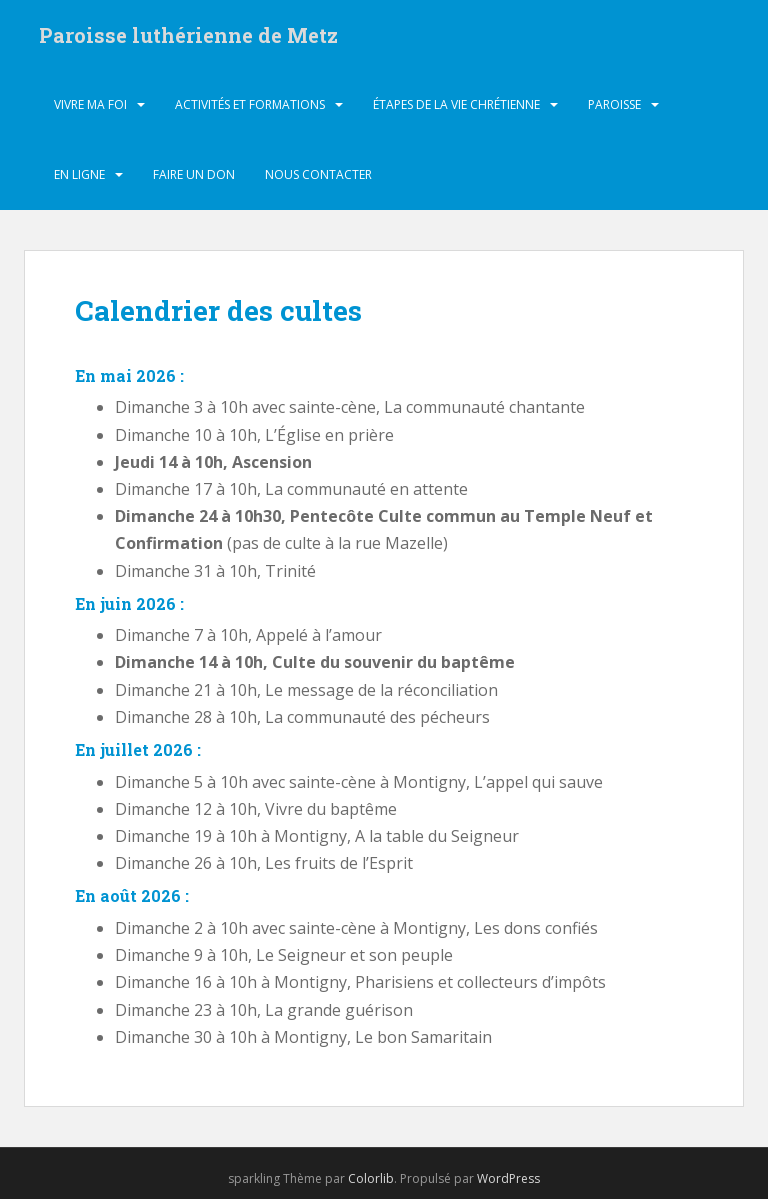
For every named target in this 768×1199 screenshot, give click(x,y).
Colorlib (371, 1178)
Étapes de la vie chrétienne (456, 104)
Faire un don (194, 174)
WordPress (508, 1178)
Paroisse (614, 104)
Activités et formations (250, 104)
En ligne (79, 174)
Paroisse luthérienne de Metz (188, 35)
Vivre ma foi (90, 104)
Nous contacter (318, 174)
